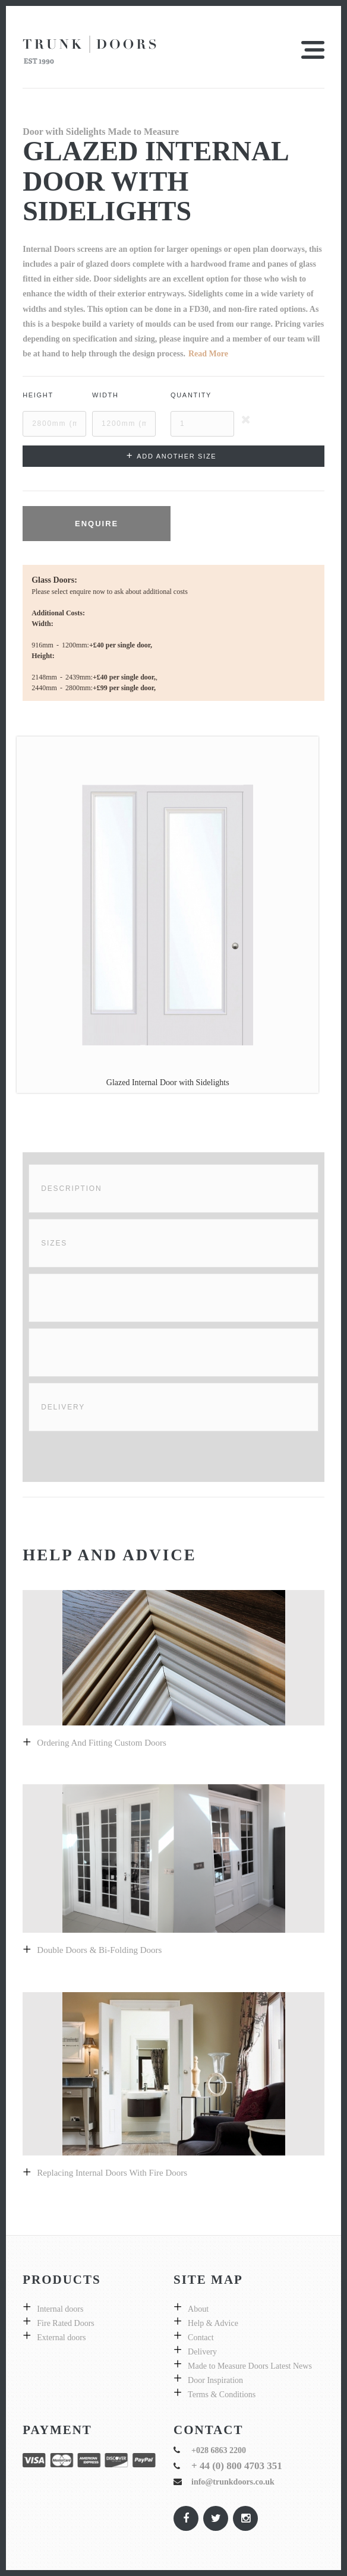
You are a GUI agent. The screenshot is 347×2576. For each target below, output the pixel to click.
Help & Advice (213, 2323)
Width (105, 395)
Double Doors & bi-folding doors (99, 1950)
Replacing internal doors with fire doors (112, 2172)
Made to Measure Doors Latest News (250, 2366)
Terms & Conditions (221, 2394)
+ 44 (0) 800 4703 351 (236, 2465)
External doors (61, 2337)
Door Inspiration (215, 2380)
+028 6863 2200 (218, 2450)
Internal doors (60, 2309)
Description (71, 1188)
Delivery (63, 1407)
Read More (208, 353)
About (198, 2309)
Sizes (54, 1243)
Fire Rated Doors (65, 2323)
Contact (201, 2337)
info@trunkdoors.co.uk (233, 2481)
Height (38, 395)
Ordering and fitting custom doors (101, 1742)
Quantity (191, 395)
